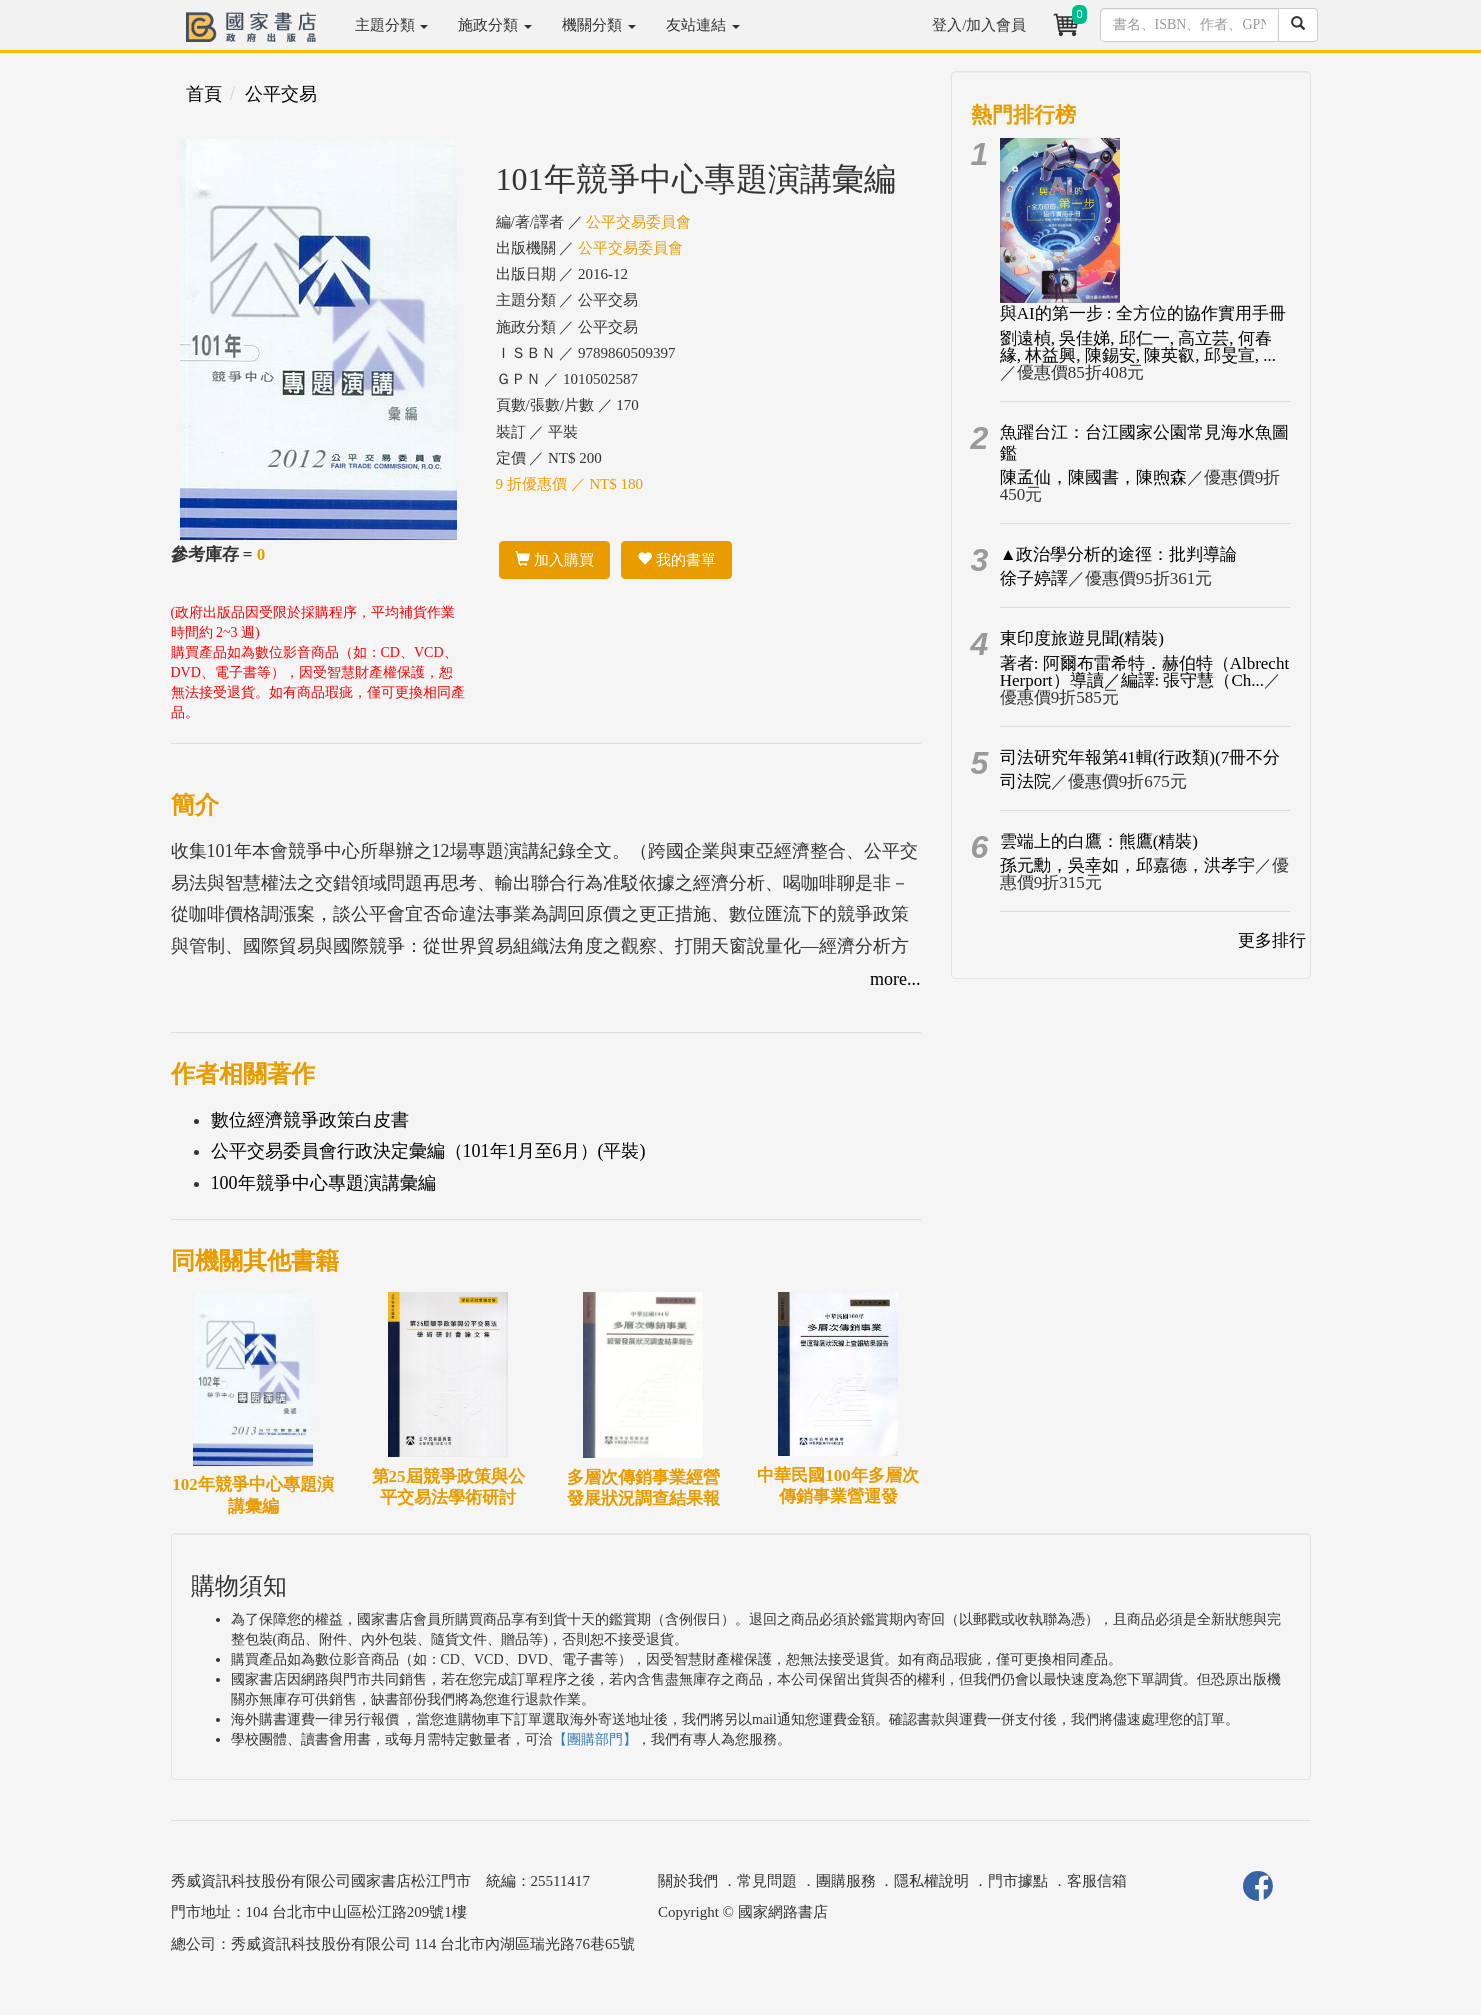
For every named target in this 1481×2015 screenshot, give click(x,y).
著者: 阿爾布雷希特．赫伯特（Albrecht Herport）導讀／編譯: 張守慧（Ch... (1144, 672)
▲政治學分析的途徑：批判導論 (1119, 554)
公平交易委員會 (638, 222)
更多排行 (1272, 940)
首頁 (204, 94)
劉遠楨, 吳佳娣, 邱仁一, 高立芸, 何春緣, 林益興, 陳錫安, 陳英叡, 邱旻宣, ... (1138, 347)
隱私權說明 (931, 1881)
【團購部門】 (595, 1739)
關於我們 (688, 1881)
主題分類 (392, 25)
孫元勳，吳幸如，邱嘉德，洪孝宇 (1127, 865)
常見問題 (767, 1881)
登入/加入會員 (979, 25)
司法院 (1025, 781)
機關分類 (599, 25)
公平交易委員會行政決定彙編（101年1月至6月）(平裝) (428, 1151)
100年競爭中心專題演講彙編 (323, 1183)
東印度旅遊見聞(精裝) (1082, 638)
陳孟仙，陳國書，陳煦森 (1093, 477)
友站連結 (703, 25)
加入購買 (554, 560)
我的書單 (676, 560)
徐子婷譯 (1034, 578)
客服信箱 (1097, 1881)
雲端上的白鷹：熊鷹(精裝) (1099, 841)
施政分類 (495, 25)
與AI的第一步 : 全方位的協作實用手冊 (1143, 313)
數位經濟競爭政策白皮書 (310, 1120)
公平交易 (281, 94)
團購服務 (846, 1881)
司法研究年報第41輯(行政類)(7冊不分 (1140, 757)
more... (895, 979)
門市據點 (1018, 1881)
